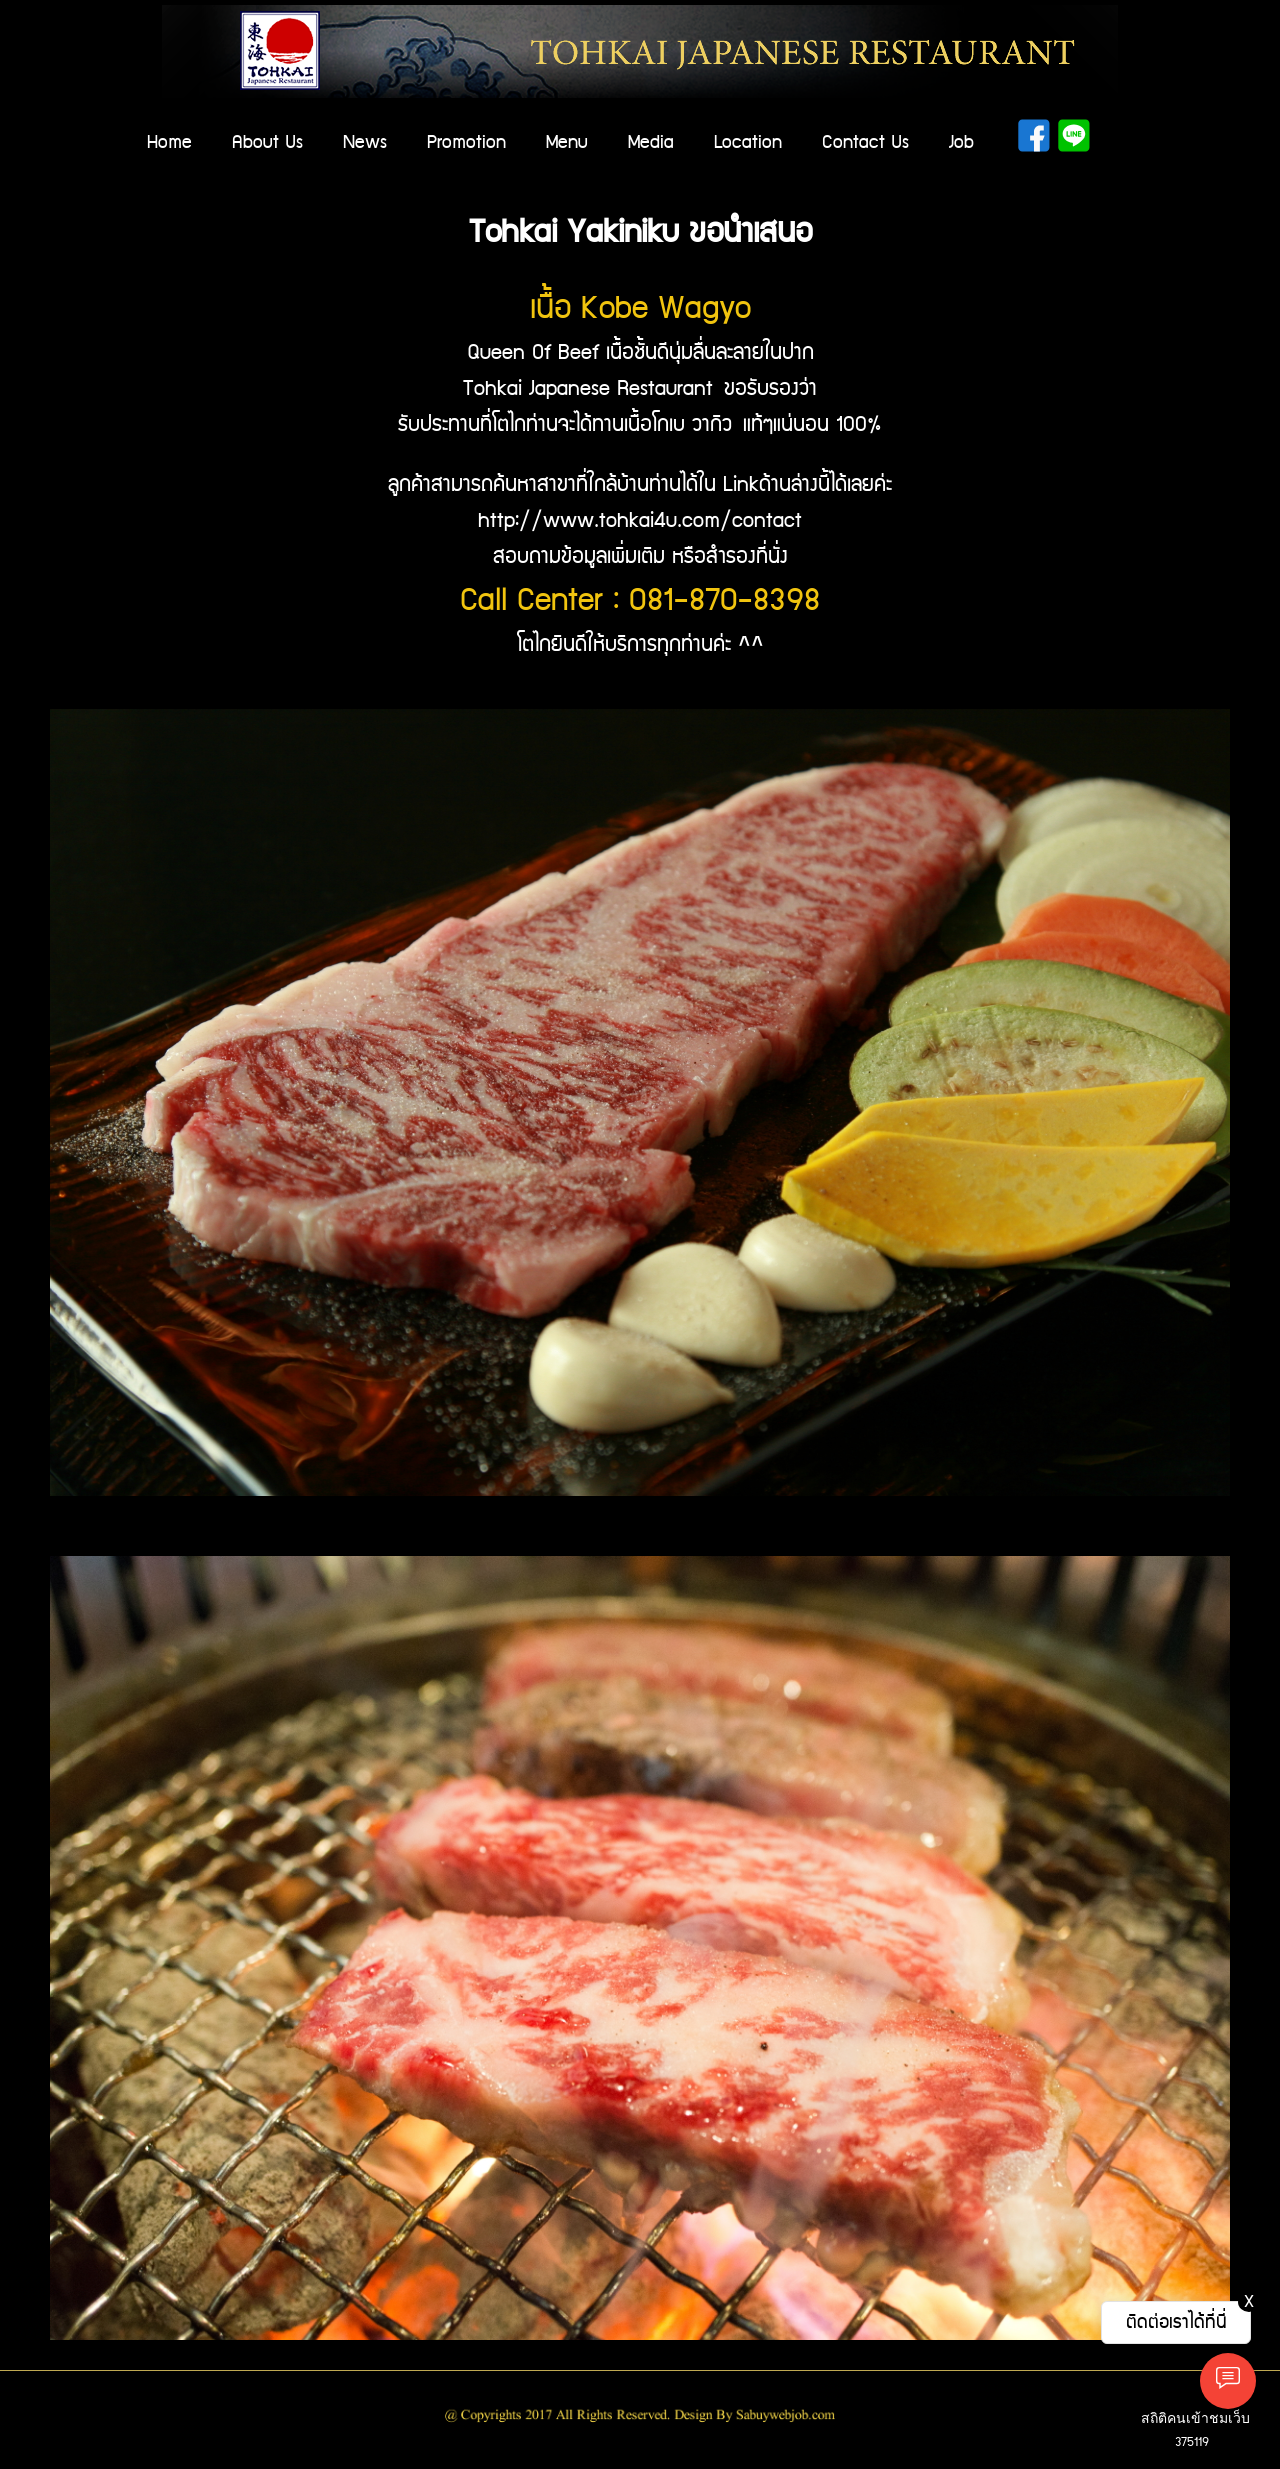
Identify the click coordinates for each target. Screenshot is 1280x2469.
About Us (267, 142)
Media (651, 142)
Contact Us (865, 142)
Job (961, 142)
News (365, 142)
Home (169, 142)
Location (748, 142)
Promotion (466, 142)
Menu (567, 142)
